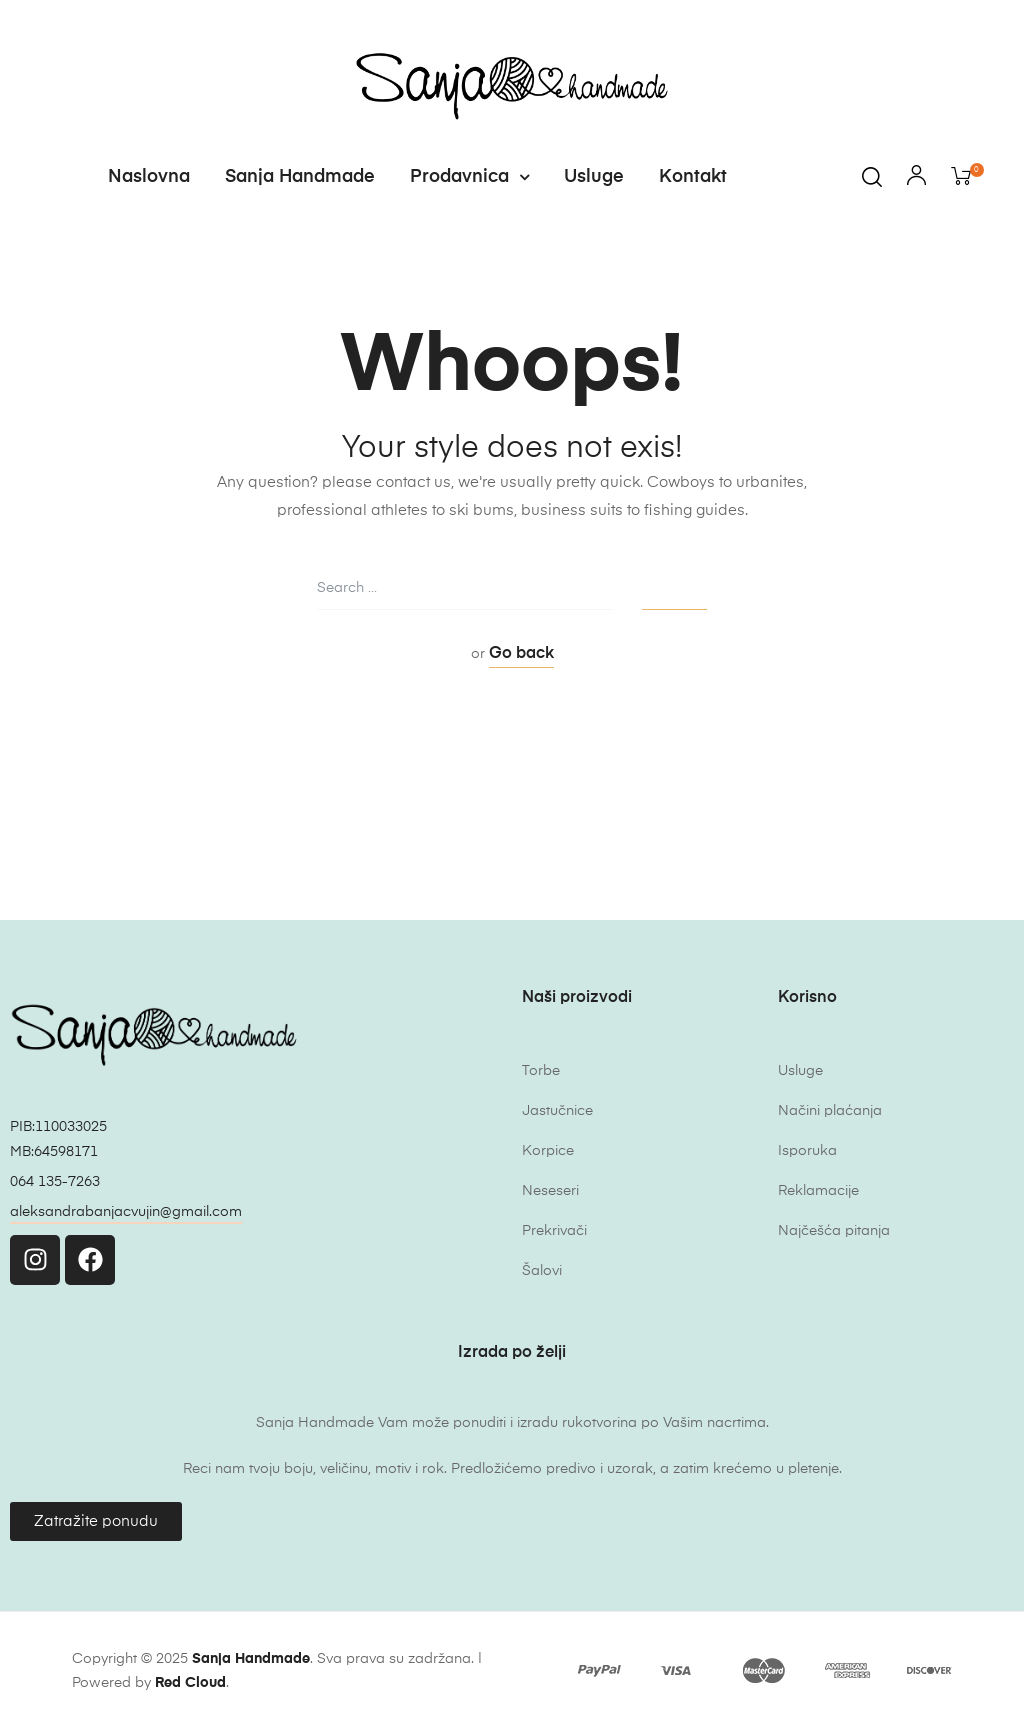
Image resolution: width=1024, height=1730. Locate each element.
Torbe (541, 1071)
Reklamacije (818, 1191)
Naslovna (149, 177)
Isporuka (807, 1151)
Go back (521, 654)
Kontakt (693, 177)
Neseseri (550, 1191)
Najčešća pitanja (834, 1231)
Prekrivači (554, 1231)
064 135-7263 (55, 1182)
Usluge (594, 177)
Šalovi (542, 1271)
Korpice (548, 1151)
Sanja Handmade (300, 177)
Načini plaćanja (830, 1111)
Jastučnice (557, 1111)
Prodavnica (469, 177)
